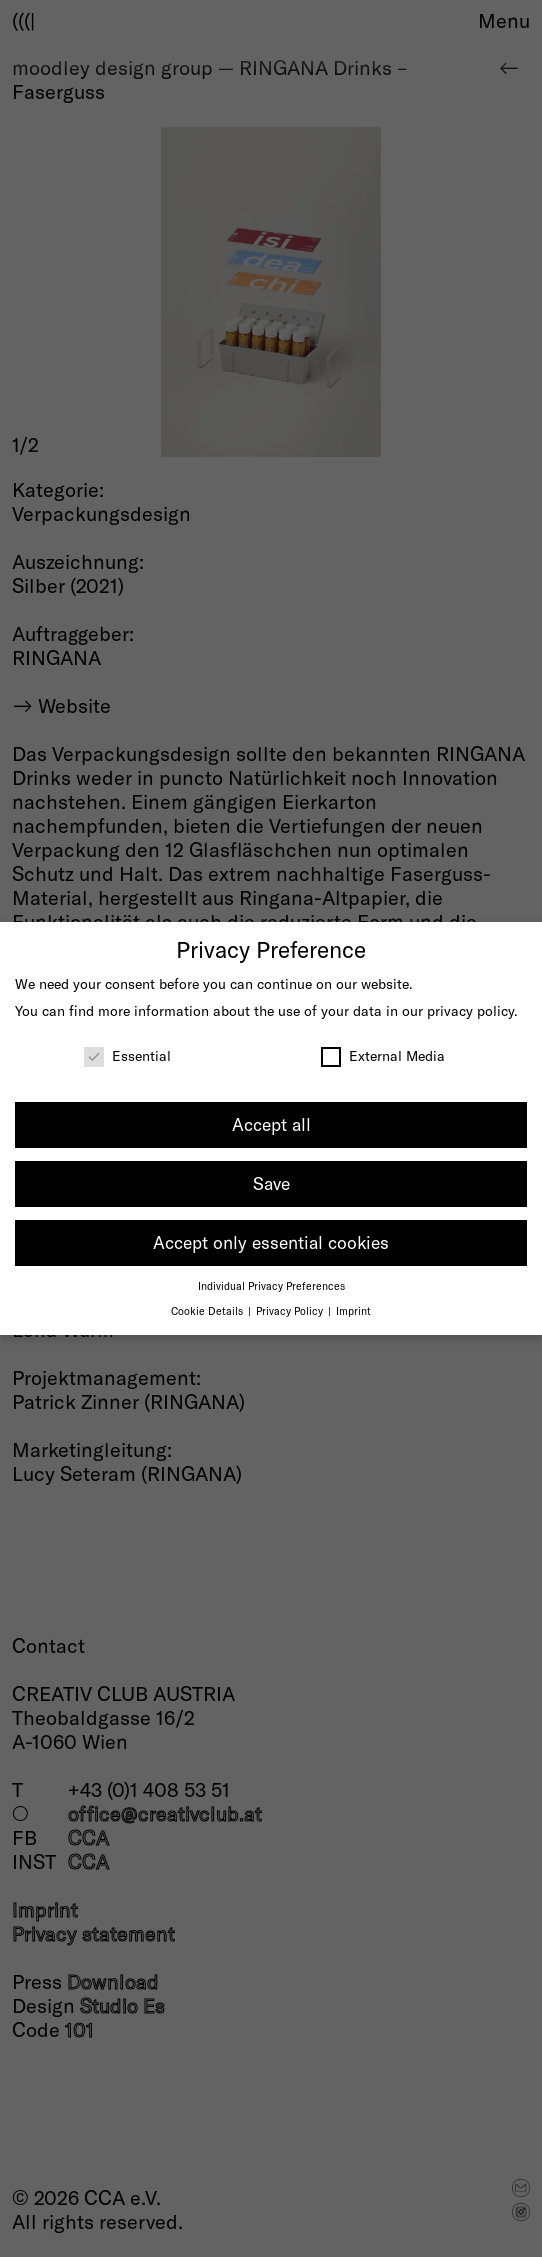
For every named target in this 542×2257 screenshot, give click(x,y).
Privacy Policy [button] (291, 1310)
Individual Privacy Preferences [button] (271, 1285)
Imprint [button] (353, 1310)
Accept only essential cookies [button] (271, 1242)
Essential (127, 1055)
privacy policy (470, 1010)
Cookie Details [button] (208, 1310)
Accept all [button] (271, 1124)
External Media (383, 1055)
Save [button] (271, 1183)
